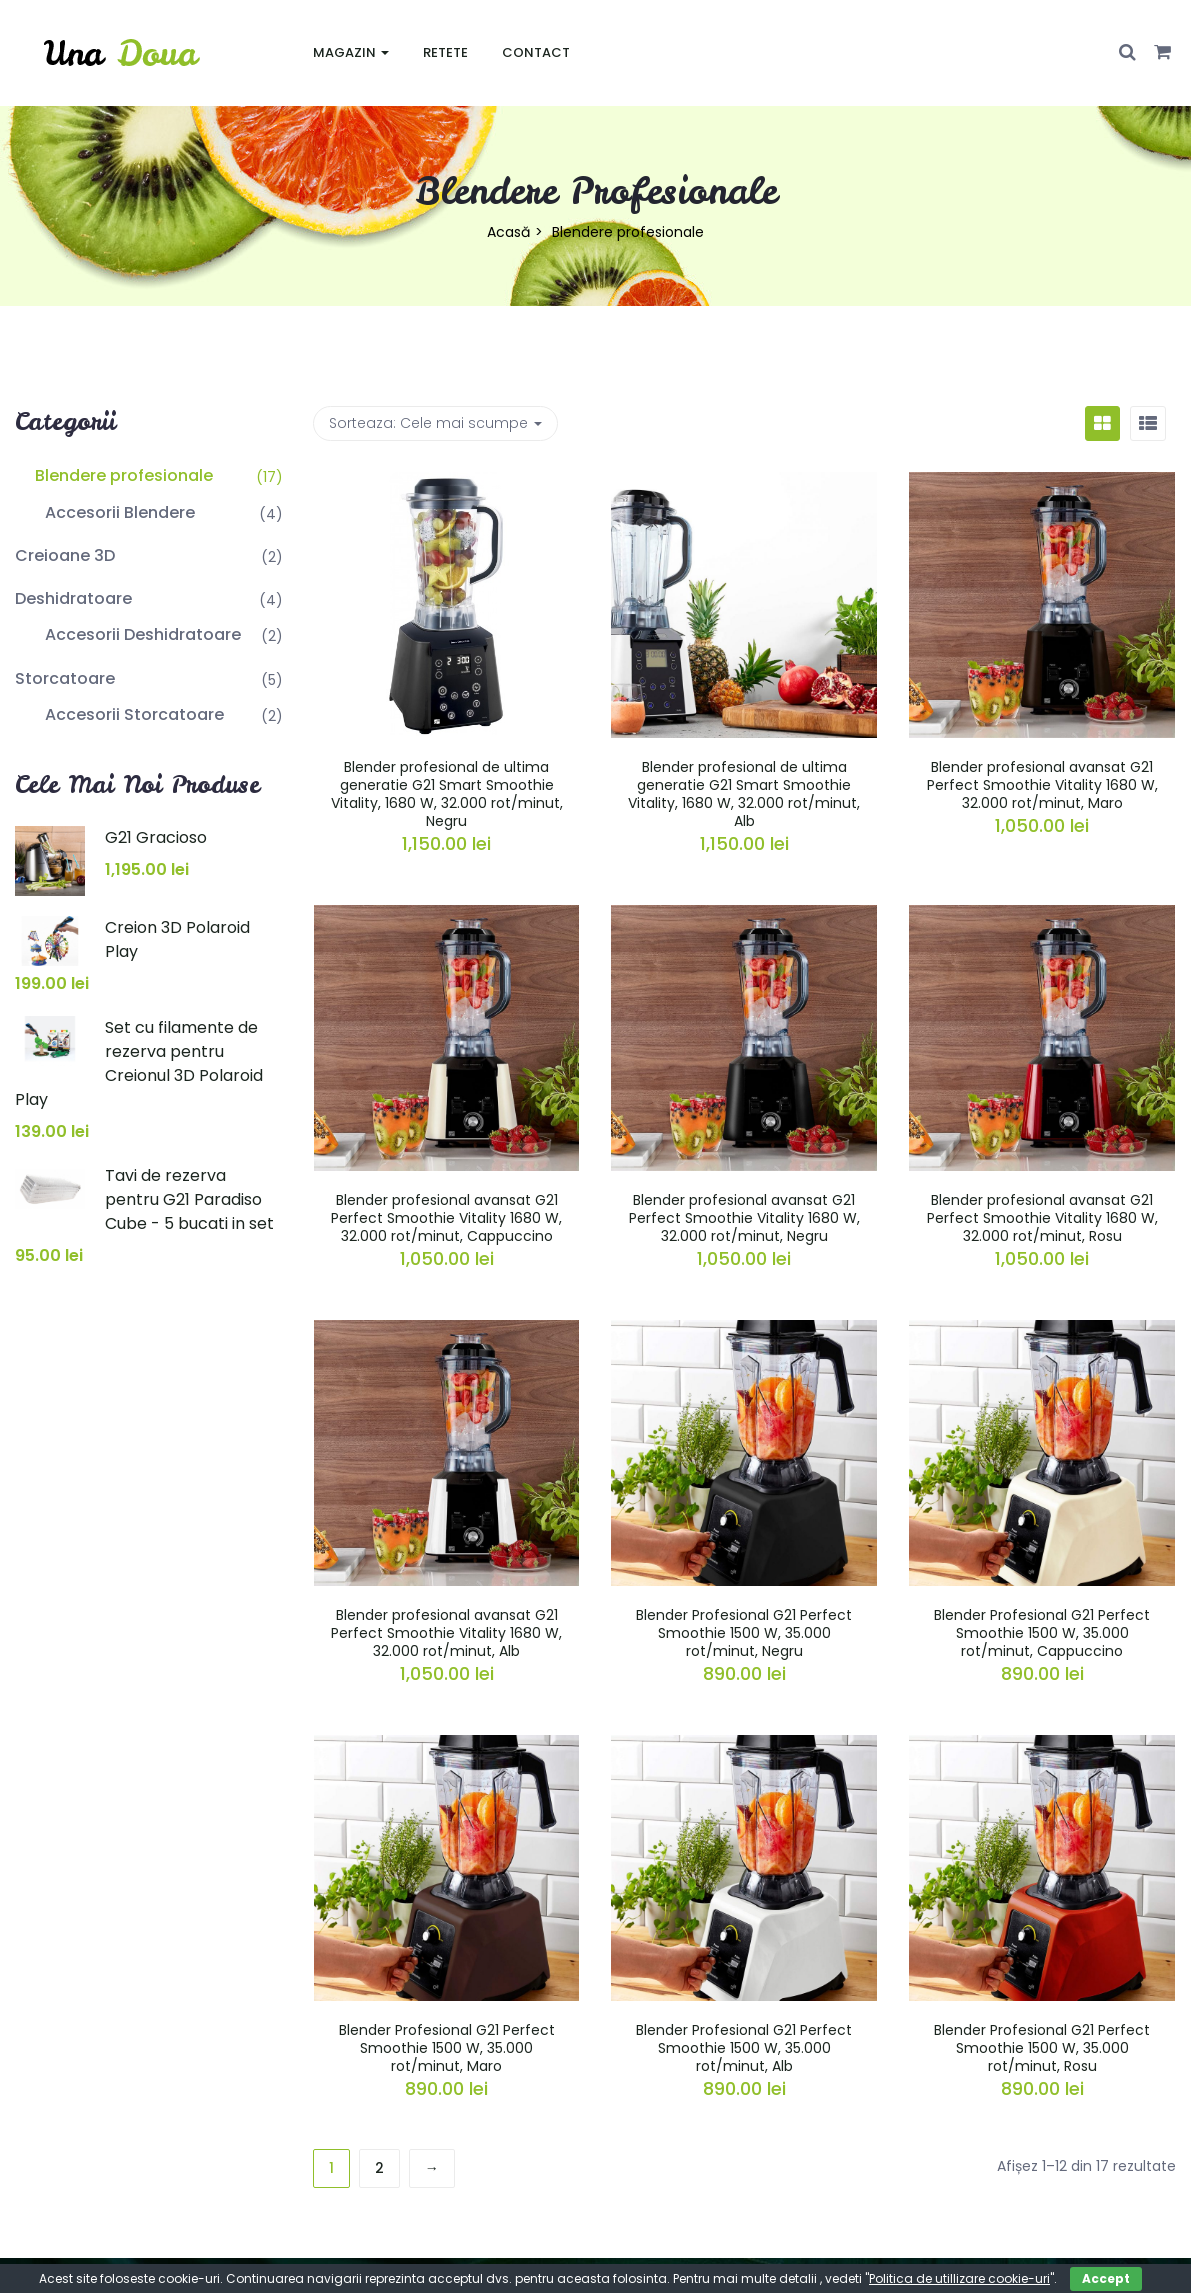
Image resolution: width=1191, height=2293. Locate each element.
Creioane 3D (65, 555)
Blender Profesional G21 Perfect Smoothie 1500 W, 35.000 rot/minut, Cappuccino (1042, 1633)
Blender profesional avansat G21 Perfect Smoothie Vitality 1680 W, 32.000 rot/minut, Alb (446, 1633)
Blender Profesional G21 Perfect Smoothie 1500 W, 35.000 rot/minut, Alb (744, 2048)
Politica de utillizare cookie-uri (959, 2278)
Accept (1106, 2278)
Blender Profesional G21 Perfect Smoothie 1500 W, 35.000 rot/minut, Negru (744, 1633)
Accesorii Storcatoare (134, 714)
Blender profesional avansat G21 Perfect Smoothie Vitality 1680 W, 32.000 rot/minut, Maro (1042, 785)
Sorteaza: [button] (435, 423)
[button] (1162, 53)
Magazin (351, 52)
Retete (445, 52)
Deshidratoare (73, 598)
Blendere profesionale (124, 475)
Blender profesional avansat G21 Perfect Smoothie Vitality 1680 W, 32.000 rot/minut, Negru (744, 1218)
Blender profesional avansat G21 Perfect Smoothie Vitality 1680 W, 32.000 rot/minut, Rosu (1042, 1218)
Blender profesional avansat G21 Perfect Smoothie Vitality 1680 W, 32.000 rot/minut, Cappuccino (446, 1218)
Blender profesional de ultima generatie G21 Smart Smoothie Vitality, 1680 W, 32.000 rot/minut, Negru (447, 794)
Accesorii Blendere (120, 512)
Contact (536, 52)
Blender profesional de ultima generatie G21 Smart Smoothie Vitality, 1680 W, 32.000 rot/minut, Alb (744, 794)
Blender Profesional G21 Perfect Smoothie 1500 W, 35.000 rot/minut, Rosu (1042, 2048)
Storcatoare (65, 678)
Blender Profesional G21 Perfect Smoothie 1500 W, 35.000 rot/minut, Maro (447, 2048)
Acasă (508, 232)
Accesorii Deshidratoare (143, 634)
